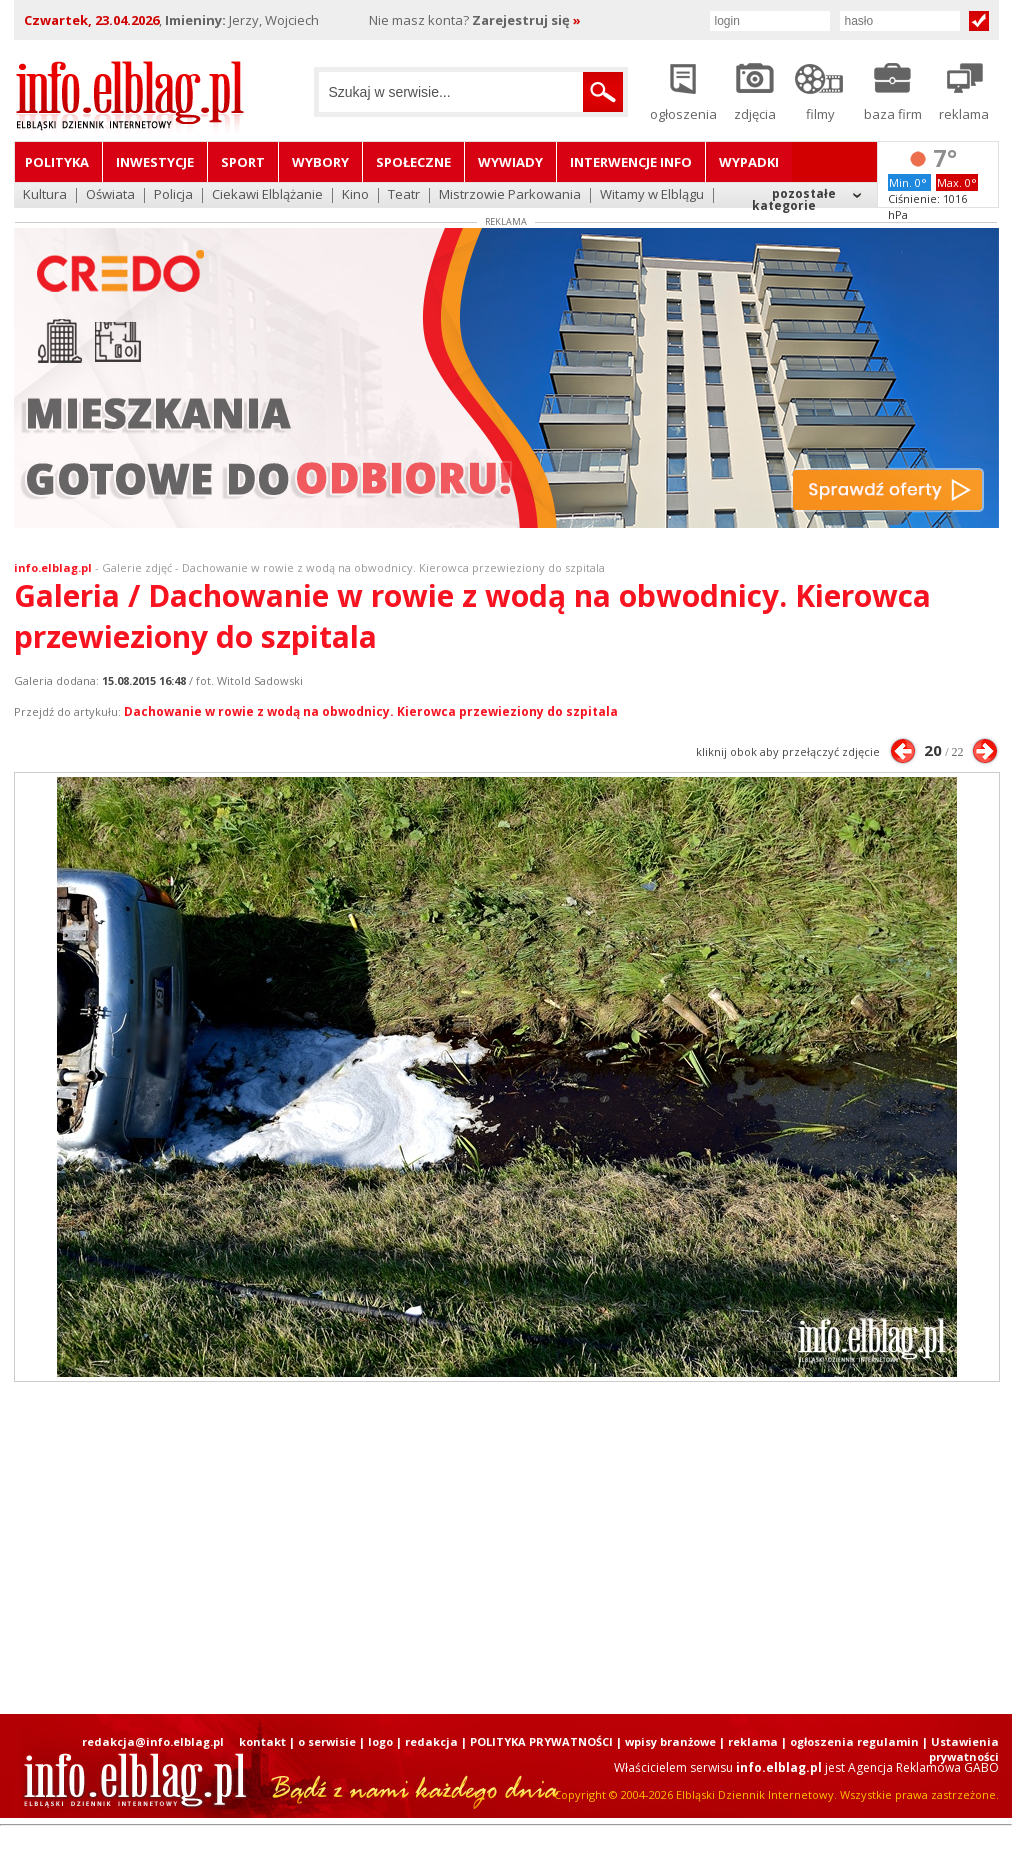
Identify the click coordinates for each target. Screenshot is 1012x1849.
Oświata (110, 195)
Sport (243, 162)
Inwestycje (155, 162)
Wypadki (749, 162)
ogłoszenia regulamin (854, 1741)
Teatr (404, 195)
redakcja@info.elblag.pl (153, 1741)
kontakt (262, 1741)
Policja (173, 195)
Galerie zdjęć (137, 567)
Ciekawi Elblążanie (267, 195)
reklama (753, 1741)
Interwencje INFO (631, 162)
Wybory (320, 162)
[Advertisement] (271, 1548)
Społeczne (413, 162)
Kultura (45, 195)
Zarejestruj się (526, 20)
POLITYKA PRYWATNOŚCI (541, 1741)
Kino (355, 195)
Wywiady (510, 162)
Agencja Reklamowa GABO (923, 1767)
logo (380, 1741)
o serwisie (327, 1741)
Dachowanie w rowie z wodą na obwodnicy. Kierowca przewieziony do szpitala (371, 711)
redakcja (431, 1741)
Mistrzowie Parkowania (510, 195)
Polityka (57, 162)
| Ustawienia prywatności (960, 1749)
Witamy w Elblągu (652, 195)
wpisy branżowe (670, 1741)
